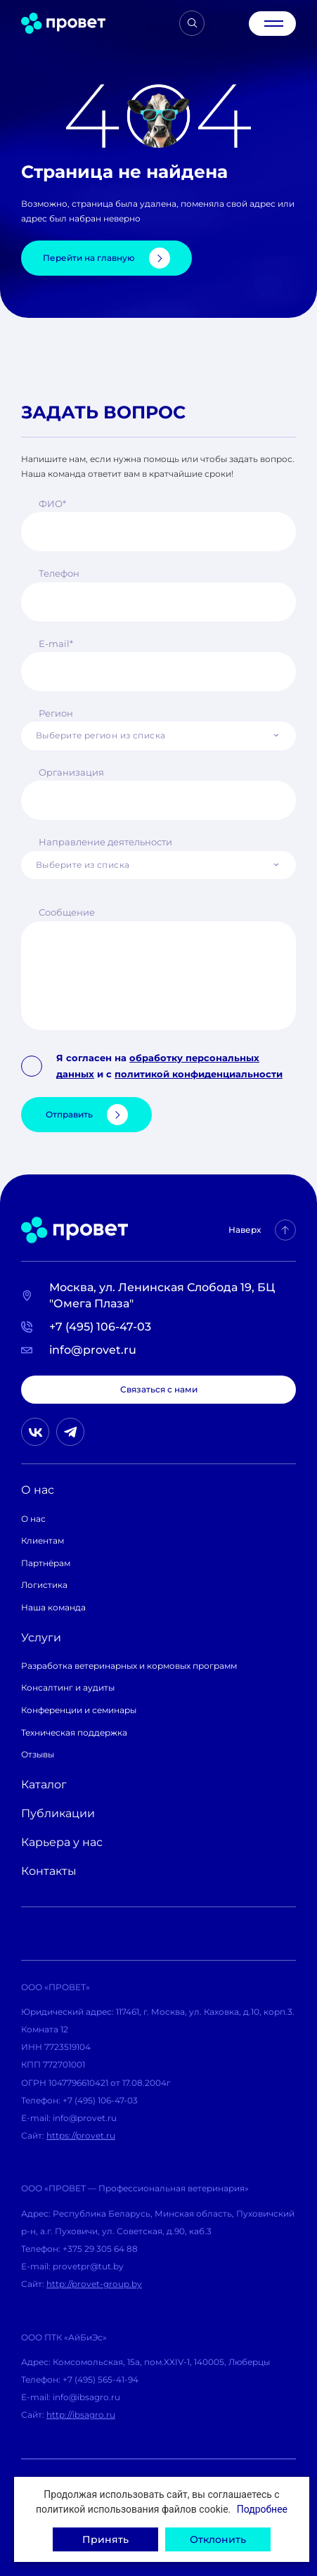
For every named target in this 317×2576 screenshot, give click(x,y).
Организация (71, 772)
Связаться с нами (159, 1389)
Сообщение (67, 912)
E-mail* (56, 643)
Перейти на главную (106, 258)
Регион (56, 713)
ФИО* (52, 503)
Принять (105, 2539)
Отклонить (218, 2539)
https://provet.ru (80, 2135)
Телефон (59, 573)
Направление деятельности (105, 841)
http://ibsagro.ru (80, 2414)
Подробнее (262, 2509)
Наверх (262, 1230)
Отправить (87, 1114)
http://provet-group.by (94, 2284)
